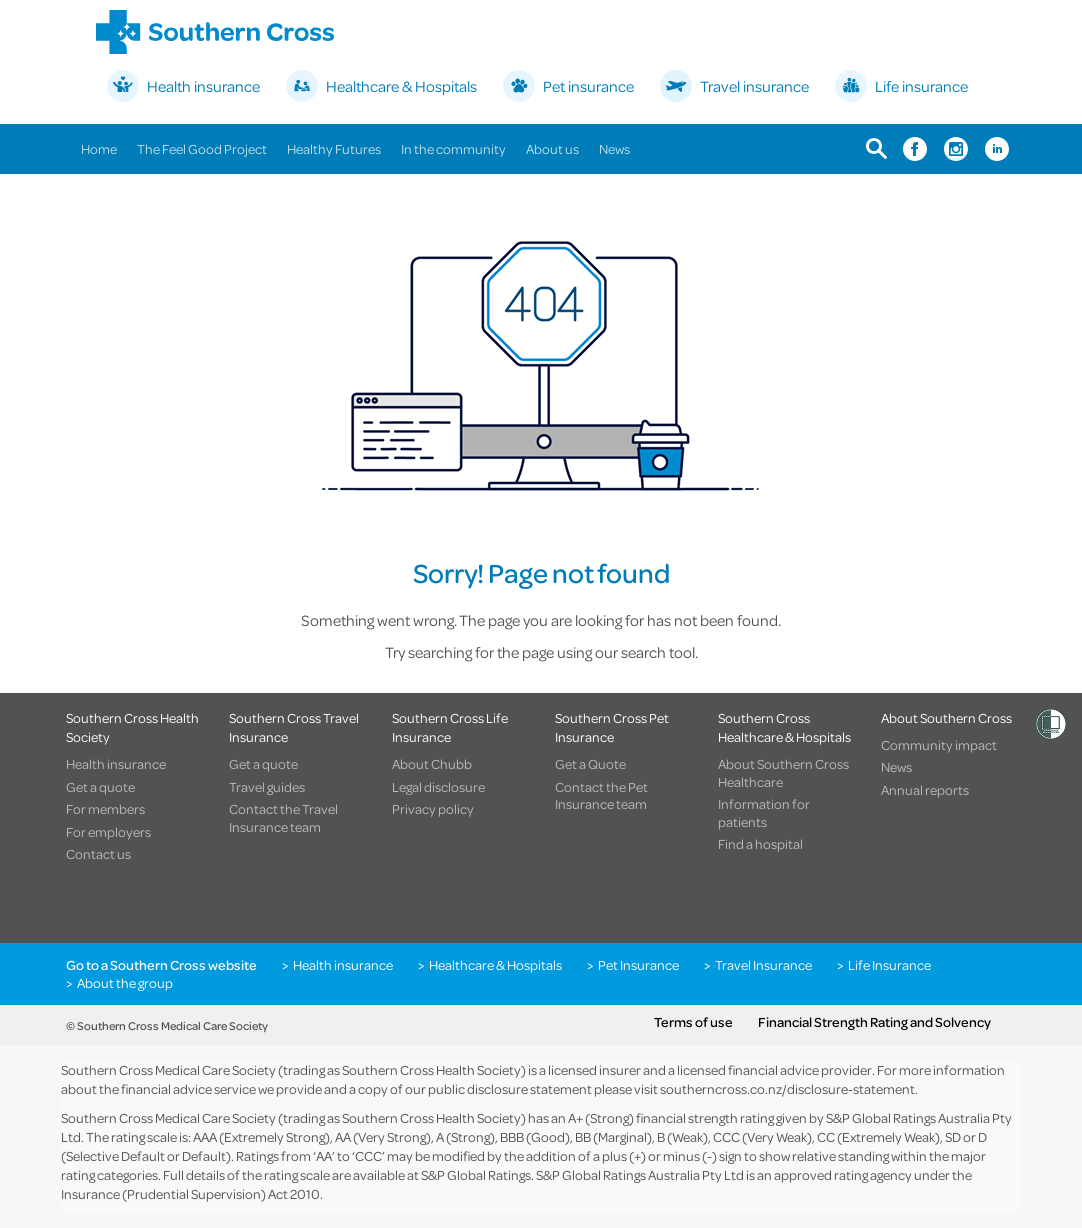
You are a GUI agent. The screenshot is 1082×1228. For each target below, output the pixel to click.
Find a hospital (760, 844)
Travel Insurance (763, 965)
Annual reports (925, 790)
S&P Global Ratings (476, 1174)
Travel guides (267, 787)
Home (99, 148)
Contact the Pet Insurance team (601, 795)
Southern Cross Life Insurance (450, 727)
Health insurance (116, 764)
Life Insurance (889, 965)
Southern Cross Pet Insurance (612, 727)
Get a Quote (590, 764)
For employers (108, 832)
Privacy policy (433, 809)
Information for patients (764, 812)
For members (105, 809)
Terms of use (693, 1022)
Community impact (939, 745)
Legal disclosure (438, 787)
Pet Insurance (638, 965)
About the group (125, 983)
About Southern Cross (946, 717)
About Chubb (432, 764)
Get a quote (100, 787)
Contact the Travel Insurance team (283, 817)
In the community (453, 148)
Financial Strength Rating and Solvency (874, 1022)
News (614, 148)
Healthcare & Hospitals (495, 965)
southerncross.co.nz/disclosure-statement (787, 1088)
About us (552, 148)
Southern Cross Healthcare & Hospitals (784, 727)
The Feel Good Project (202, 148)
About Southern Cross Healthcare (783, 772)
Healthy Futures (334, 148)
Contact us (98, 854)
